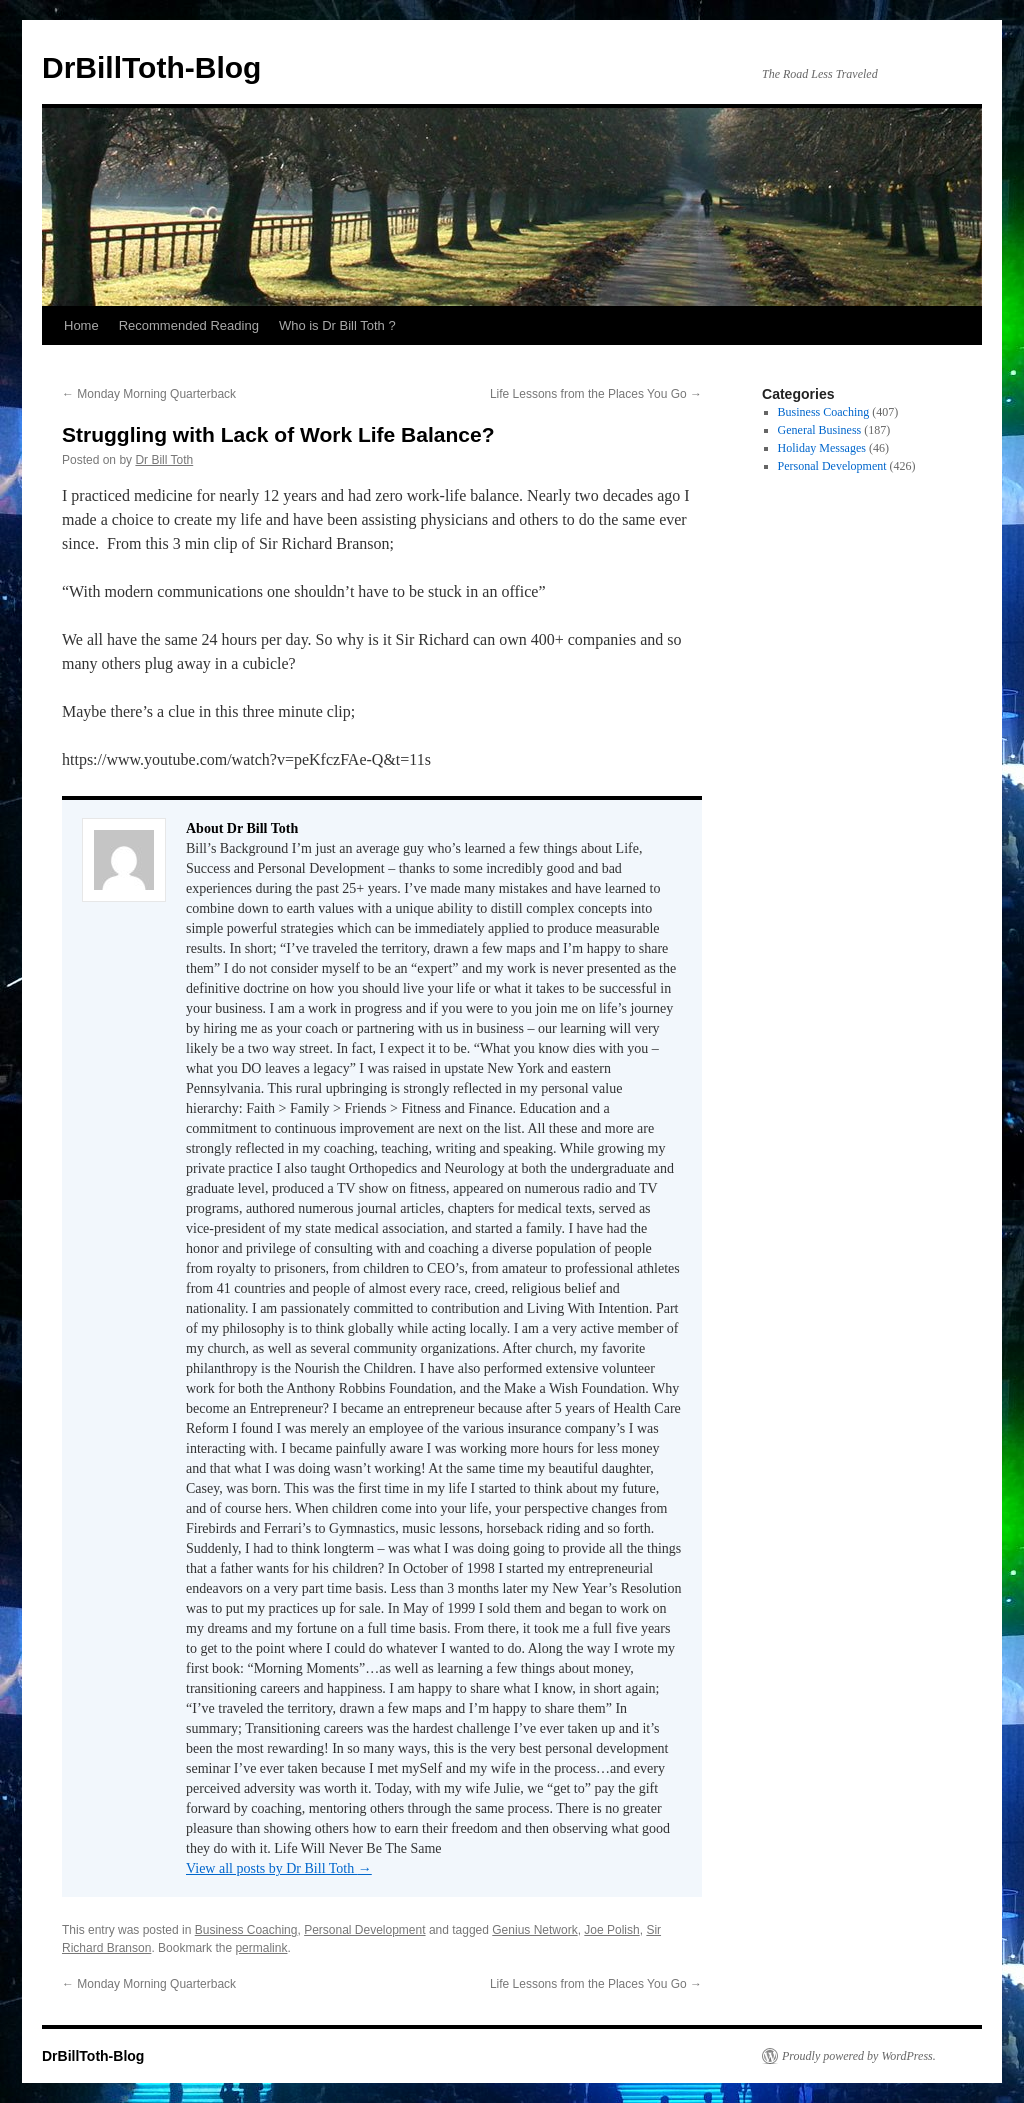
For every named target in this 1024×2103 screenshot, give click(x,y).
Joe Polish (611, 1930)
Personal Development (364, 1930)
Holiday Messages (822, 448)
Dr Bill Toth (164, 460)
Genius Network (534, 1930)
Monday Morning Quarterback (149, 394)
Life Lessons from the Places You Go (596, 394)
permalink (261, 1948)
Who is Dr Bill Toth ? (337, 325)
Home (81, 325)
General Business (820, 430)
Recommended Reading (189, 325)
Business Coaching (246, 1930)
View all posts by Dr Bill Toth (279, 1868)
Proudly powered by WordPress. (859, 2056)
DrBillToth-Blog (151, 67)
